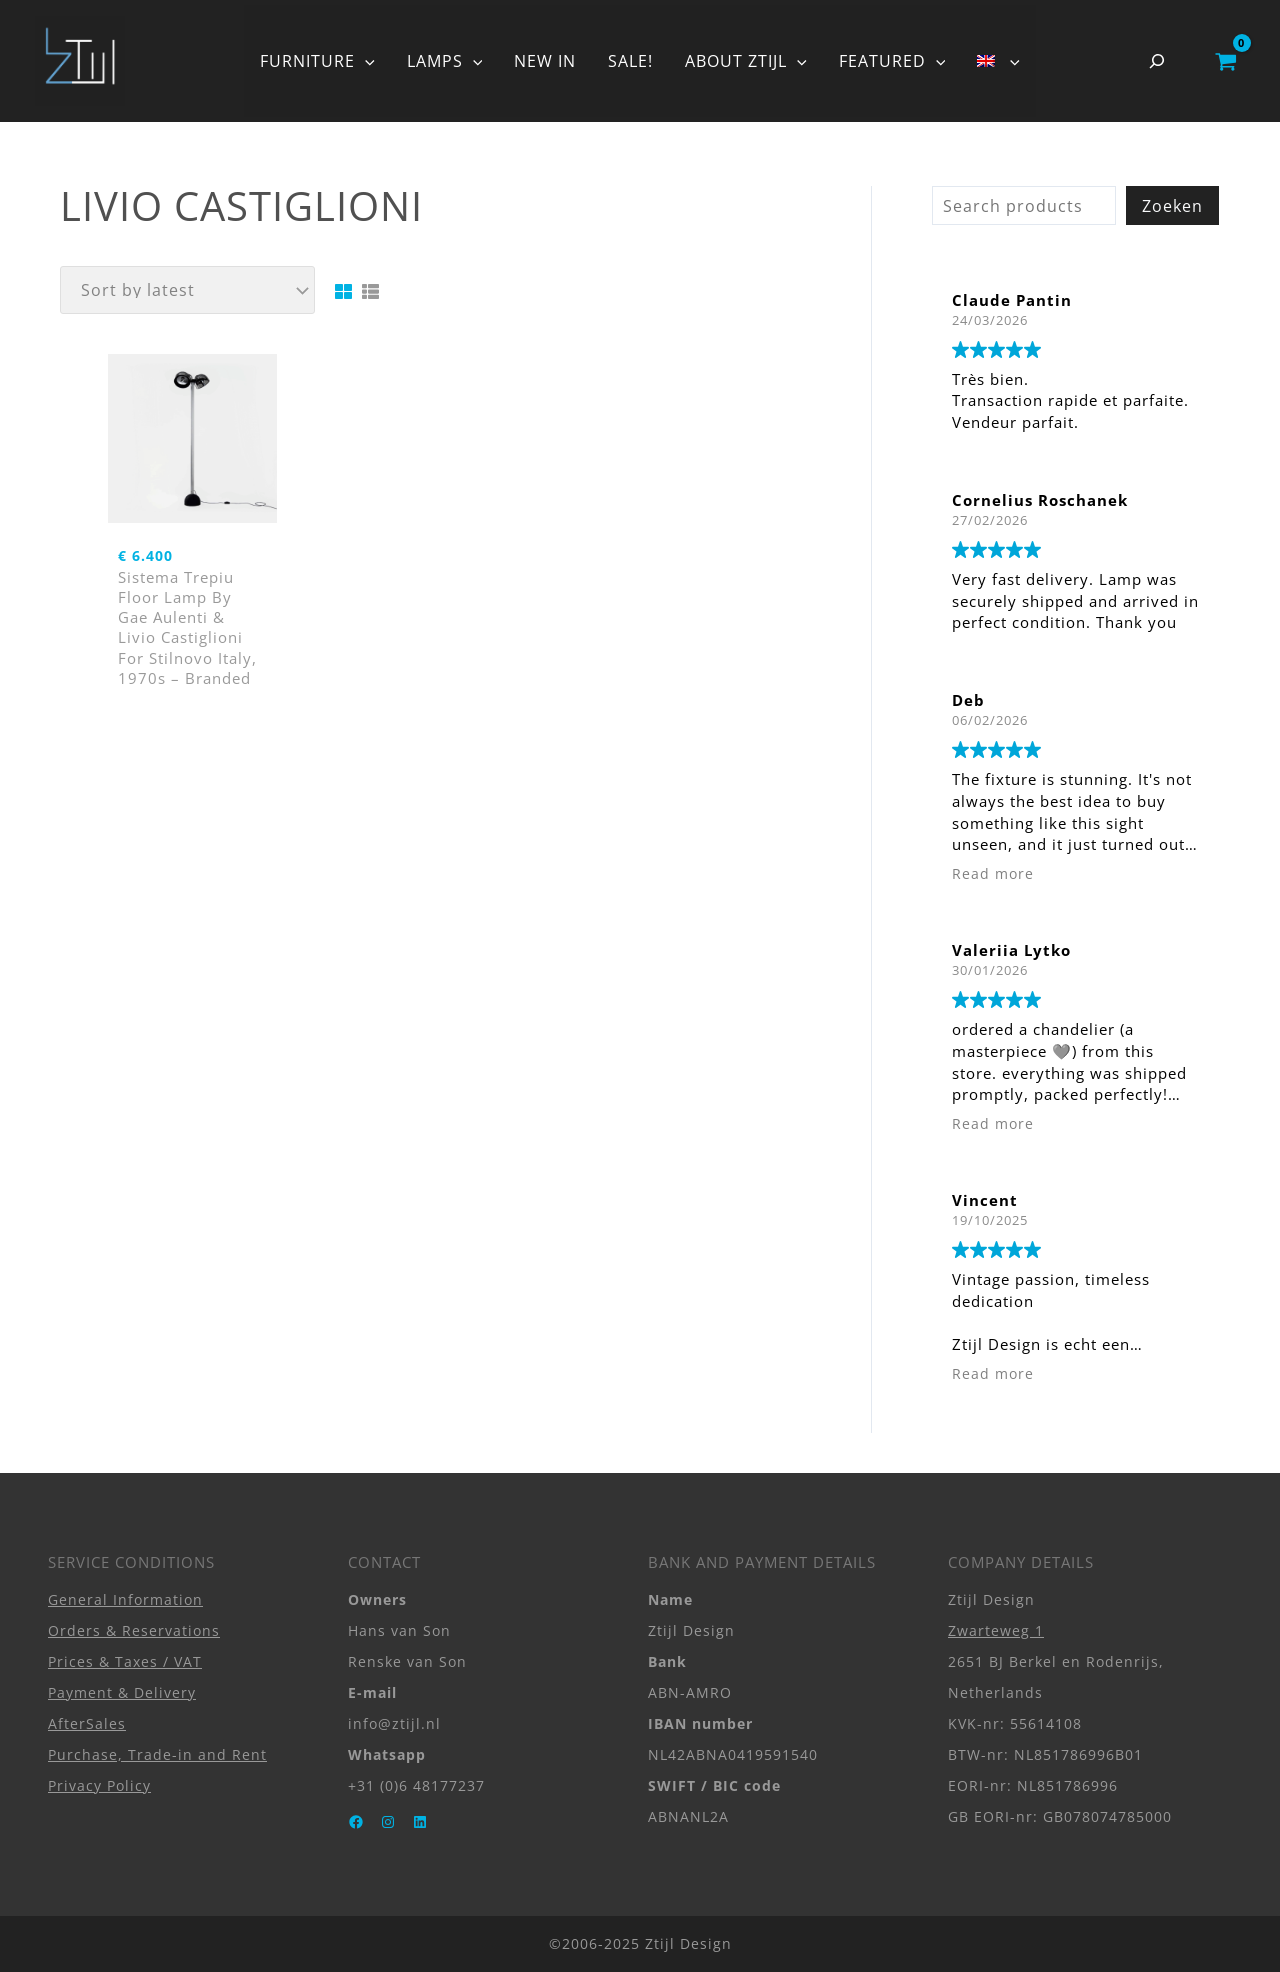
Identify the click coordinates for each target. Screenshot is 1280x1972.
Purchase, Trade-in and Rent (157, 1754)
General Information (125, 1599)
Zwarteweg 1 (996, 1630)
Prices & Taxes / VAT (125, 1661)
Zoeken (1172, 206)
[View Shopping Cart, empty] (1225, 61)
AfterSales (87, 1723)
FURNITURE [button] (317, 61)
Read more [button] (993, 874)
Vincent (985, 1200)
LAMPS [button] (445, 61)
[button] (365, 61)
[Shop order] (187, 290)
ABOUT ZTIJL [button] (746, 61)
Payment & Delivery (122, 1692)
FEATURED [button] (892, 61)
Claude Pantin (1012, 300)
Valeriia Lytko (1011, 950)
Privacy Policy (99, 1785)
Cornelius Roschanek (1040, 500)
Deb (968, 700)
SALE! (630, 61)
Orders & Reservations (134, 1630)
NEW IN (545, 61)
